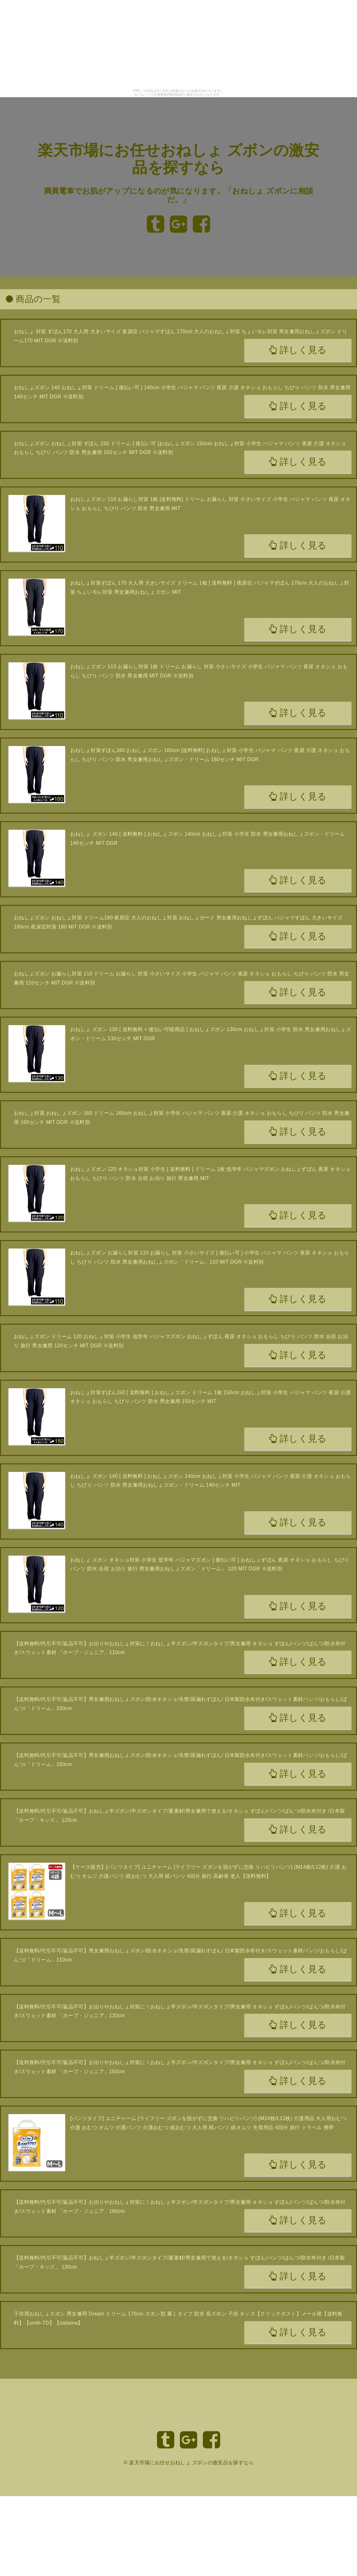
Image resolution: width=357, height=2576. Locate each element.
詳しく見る (297, 350)
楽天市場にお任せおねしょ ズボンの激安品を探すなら (191, 2462)
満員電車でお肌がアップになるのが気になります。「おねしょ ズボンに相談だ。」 (179, 195)
